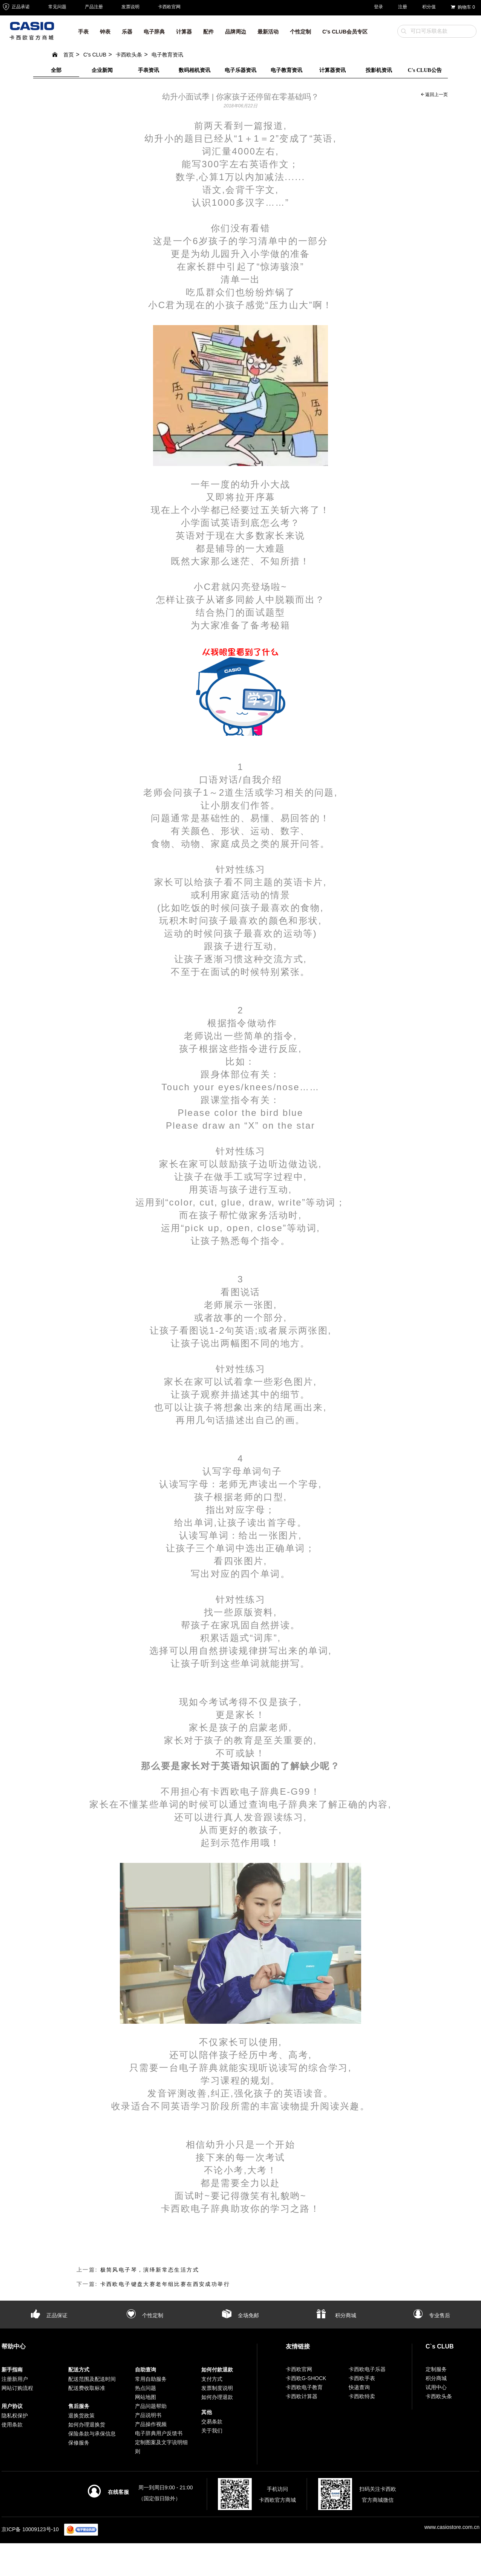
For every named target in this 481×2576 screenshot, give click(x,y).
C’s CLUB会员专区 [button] (345, 32)
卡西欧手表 (362, 2378)
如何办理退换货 (86, 2425)
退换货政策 (81, 2416)
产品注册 (94, 6)
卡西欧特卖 (362, 2396)
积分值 (429, 6)
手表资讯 (148, 70)
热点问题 (145, 2388)
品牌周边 (235, 32)
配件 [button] (208, 32)
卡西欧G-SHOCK (306, 2378)
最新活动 (268, 32)
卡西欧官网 (169, 6)
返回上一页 (434, 94)
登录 (378, 6)
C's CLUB (94, 55)
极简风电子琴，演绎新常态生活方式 (149, 2270)
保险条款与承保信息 (92, 2434)
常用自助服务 (151, 2379)
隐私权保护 (15, 2416)
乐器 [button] (127, 32)
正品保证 (49, 2315)
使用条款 (12, 2425)
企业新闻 (102, 70)
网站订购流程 (17, 2388)
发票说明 (130, 6)
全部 (56, 70)
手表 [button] (83, 32)
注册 (402, 6)
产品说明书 (148, 2415)
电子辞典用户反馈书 (158, 2433)
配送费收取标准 (86, 2388)
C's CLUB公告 (425, 70)
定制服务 (436, 2369)
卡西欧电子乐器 (367, 2369)
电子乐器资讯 (240, 70)
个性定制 (145, 2315)
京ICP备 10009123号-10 (30, 2529)
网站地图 (145, 2397)
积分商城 (336, 2315)
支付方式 (211, 2379)
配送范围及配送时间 (92, 2379)
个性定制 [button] (300, 32)
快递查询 (359, 2387)
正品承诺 (16, 6)
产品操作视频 (151, 2424)
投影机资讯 (379, 70)
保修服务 (78, 2443)
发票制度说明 (217, 2388)
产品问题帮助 (151, 2406)
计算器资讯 (332, 70)
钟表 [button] (105, 32)
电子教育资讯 (167, 55)
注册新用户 (15, 2379)
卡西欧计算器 (301, 2396)
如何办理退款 (217, 2397)
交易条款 (211, 2422)
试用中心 (436, 2387)
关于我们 (211, 2431)
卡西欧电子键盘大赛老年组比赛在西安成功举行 (165, 2284)
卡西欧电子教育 (304, 2387)
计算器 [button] (184, 32)
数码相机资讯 (194, 70)
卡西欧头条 (129, 55)
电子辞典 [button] (154, 32)
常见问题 (57, 6)
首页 (63, 55)
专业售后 (432, 2315)
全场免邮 (240, 2315)
